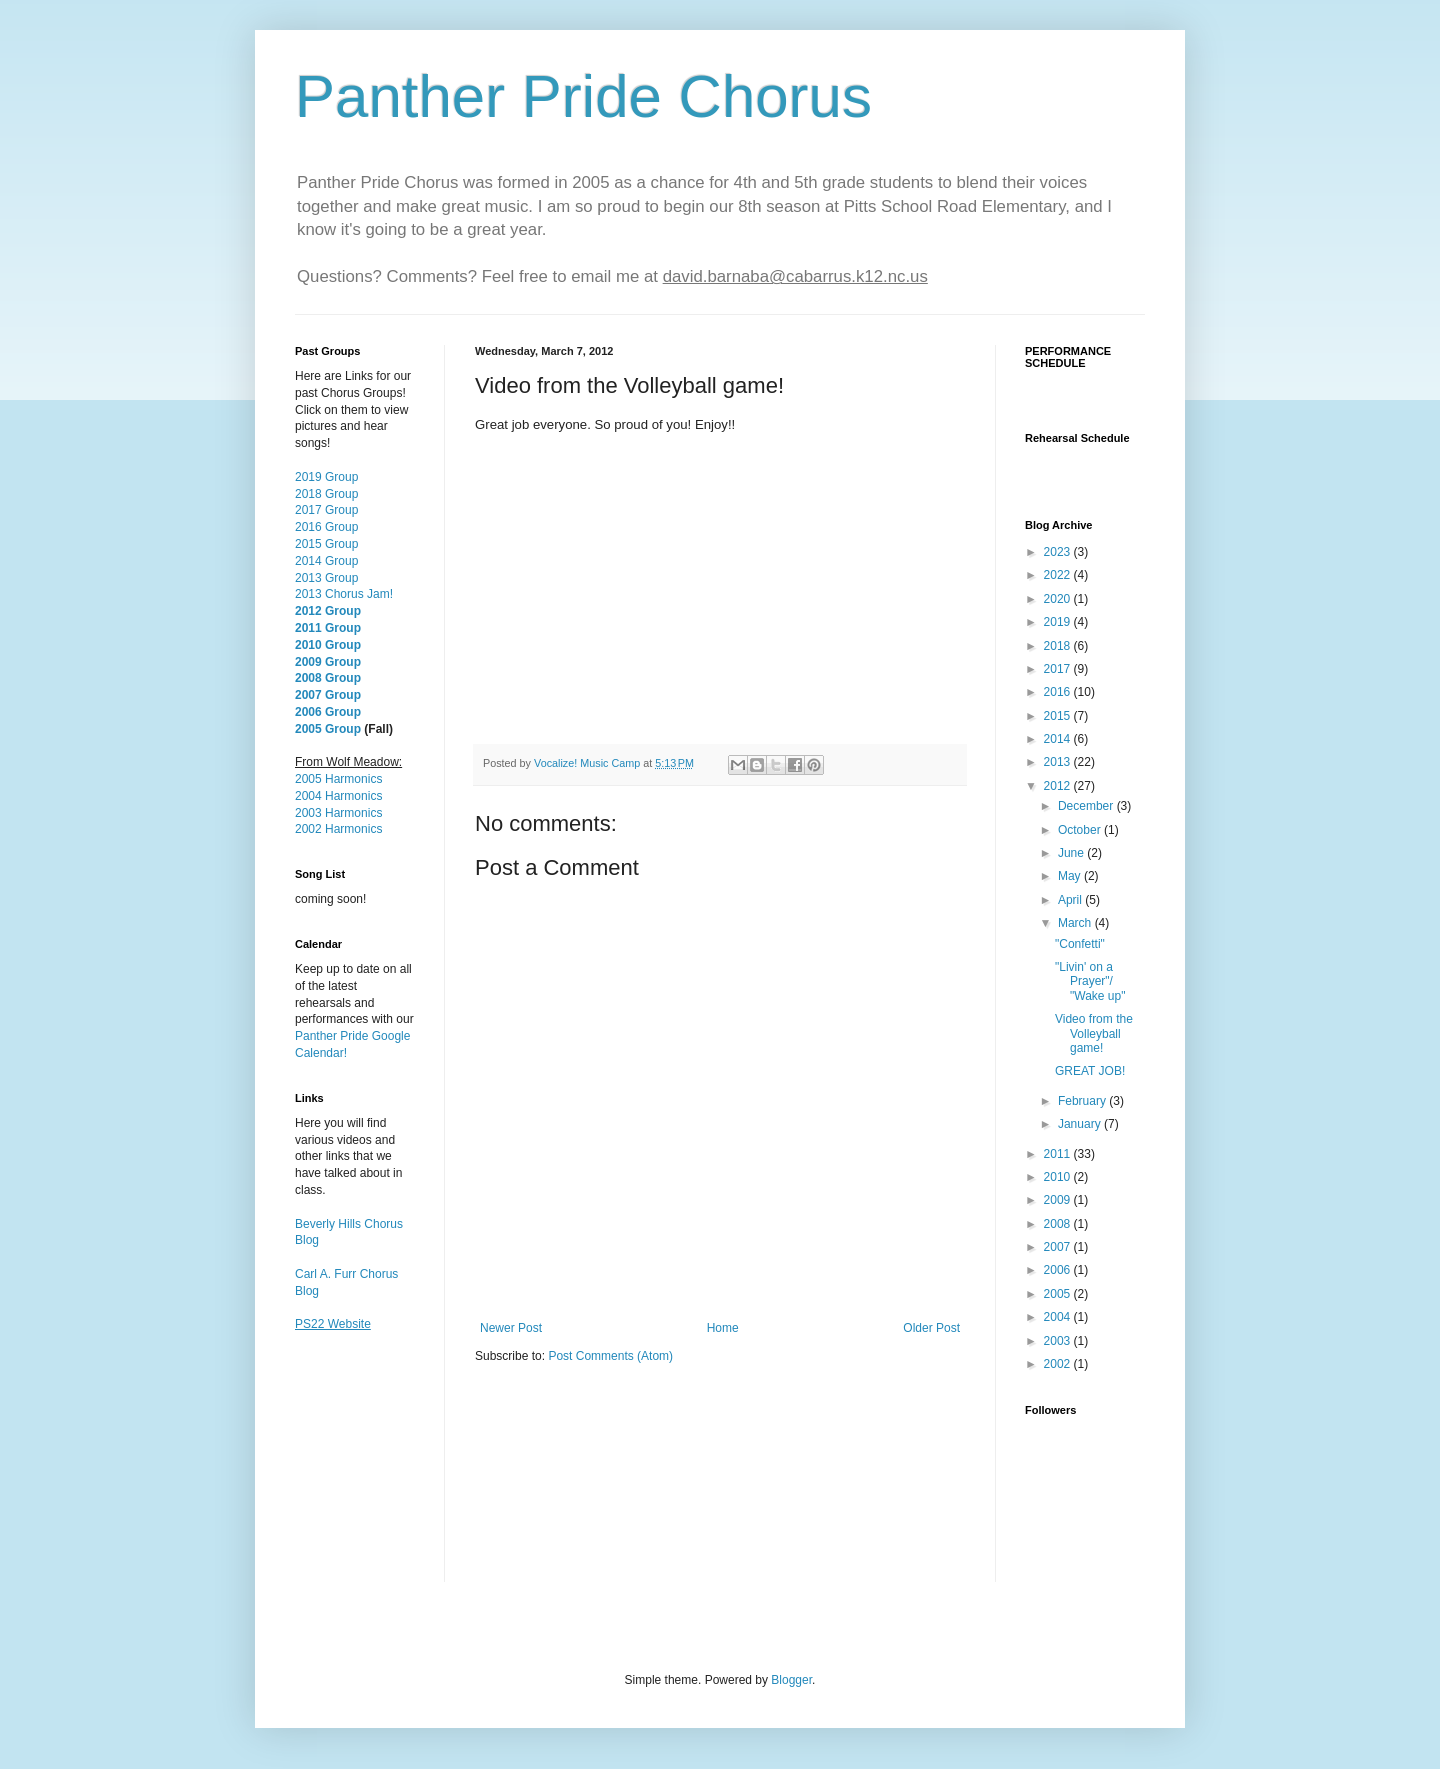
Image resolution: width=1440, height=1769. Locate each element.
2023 (1059, 552)
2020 (1059, 599)
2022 (1059, 575)
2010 (1059, 1177)
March (1076, 923)
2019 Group (326, 477)
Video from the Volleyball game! (1094, 1033)
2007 (1059, 1247)
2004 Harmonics (338, 796)
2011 (1059, 1154)
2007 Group (328, 695)
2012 (1059, 786)
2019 (1059, 622)
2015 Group (326, 544)
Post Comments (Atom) (610, 1356)
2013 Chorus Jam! (344, 594)
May (1071, 876)
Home (723, 1328)
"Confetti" (1080, 944)
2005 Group (328, 729)
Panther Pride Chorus (583, 96)
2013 (1059, 762)
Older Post (931, 1328)
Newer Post (511, 1328)
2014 (1059, 739)
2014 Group (326, 561)
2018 (1059, 646)
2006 (1059, 1270)
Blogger (791, 1680)
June (1072, 853)
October (1081, 830)
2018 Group (326, 494)
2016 (1059, 692)
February (1083, 1101)
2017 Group (326, 510)
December (1087, 806)
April (1071, 900)
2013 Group (326, 578)
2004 (1059, 1317)
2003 (1059, 1341)
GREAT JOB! (1090, 1071)
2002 (1059, 1364)
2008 (1059, 1224)
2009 (1059, 1200)
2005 (1059, 1294)
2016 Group (326, 527)
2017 (1059, 669)
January (1081, 1124)
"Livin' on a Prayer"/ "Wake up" (1090, 981)
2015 (1059, 716)
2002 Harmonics (338, 829)
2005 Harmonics (338, 779)
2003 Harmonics (338, 813)
